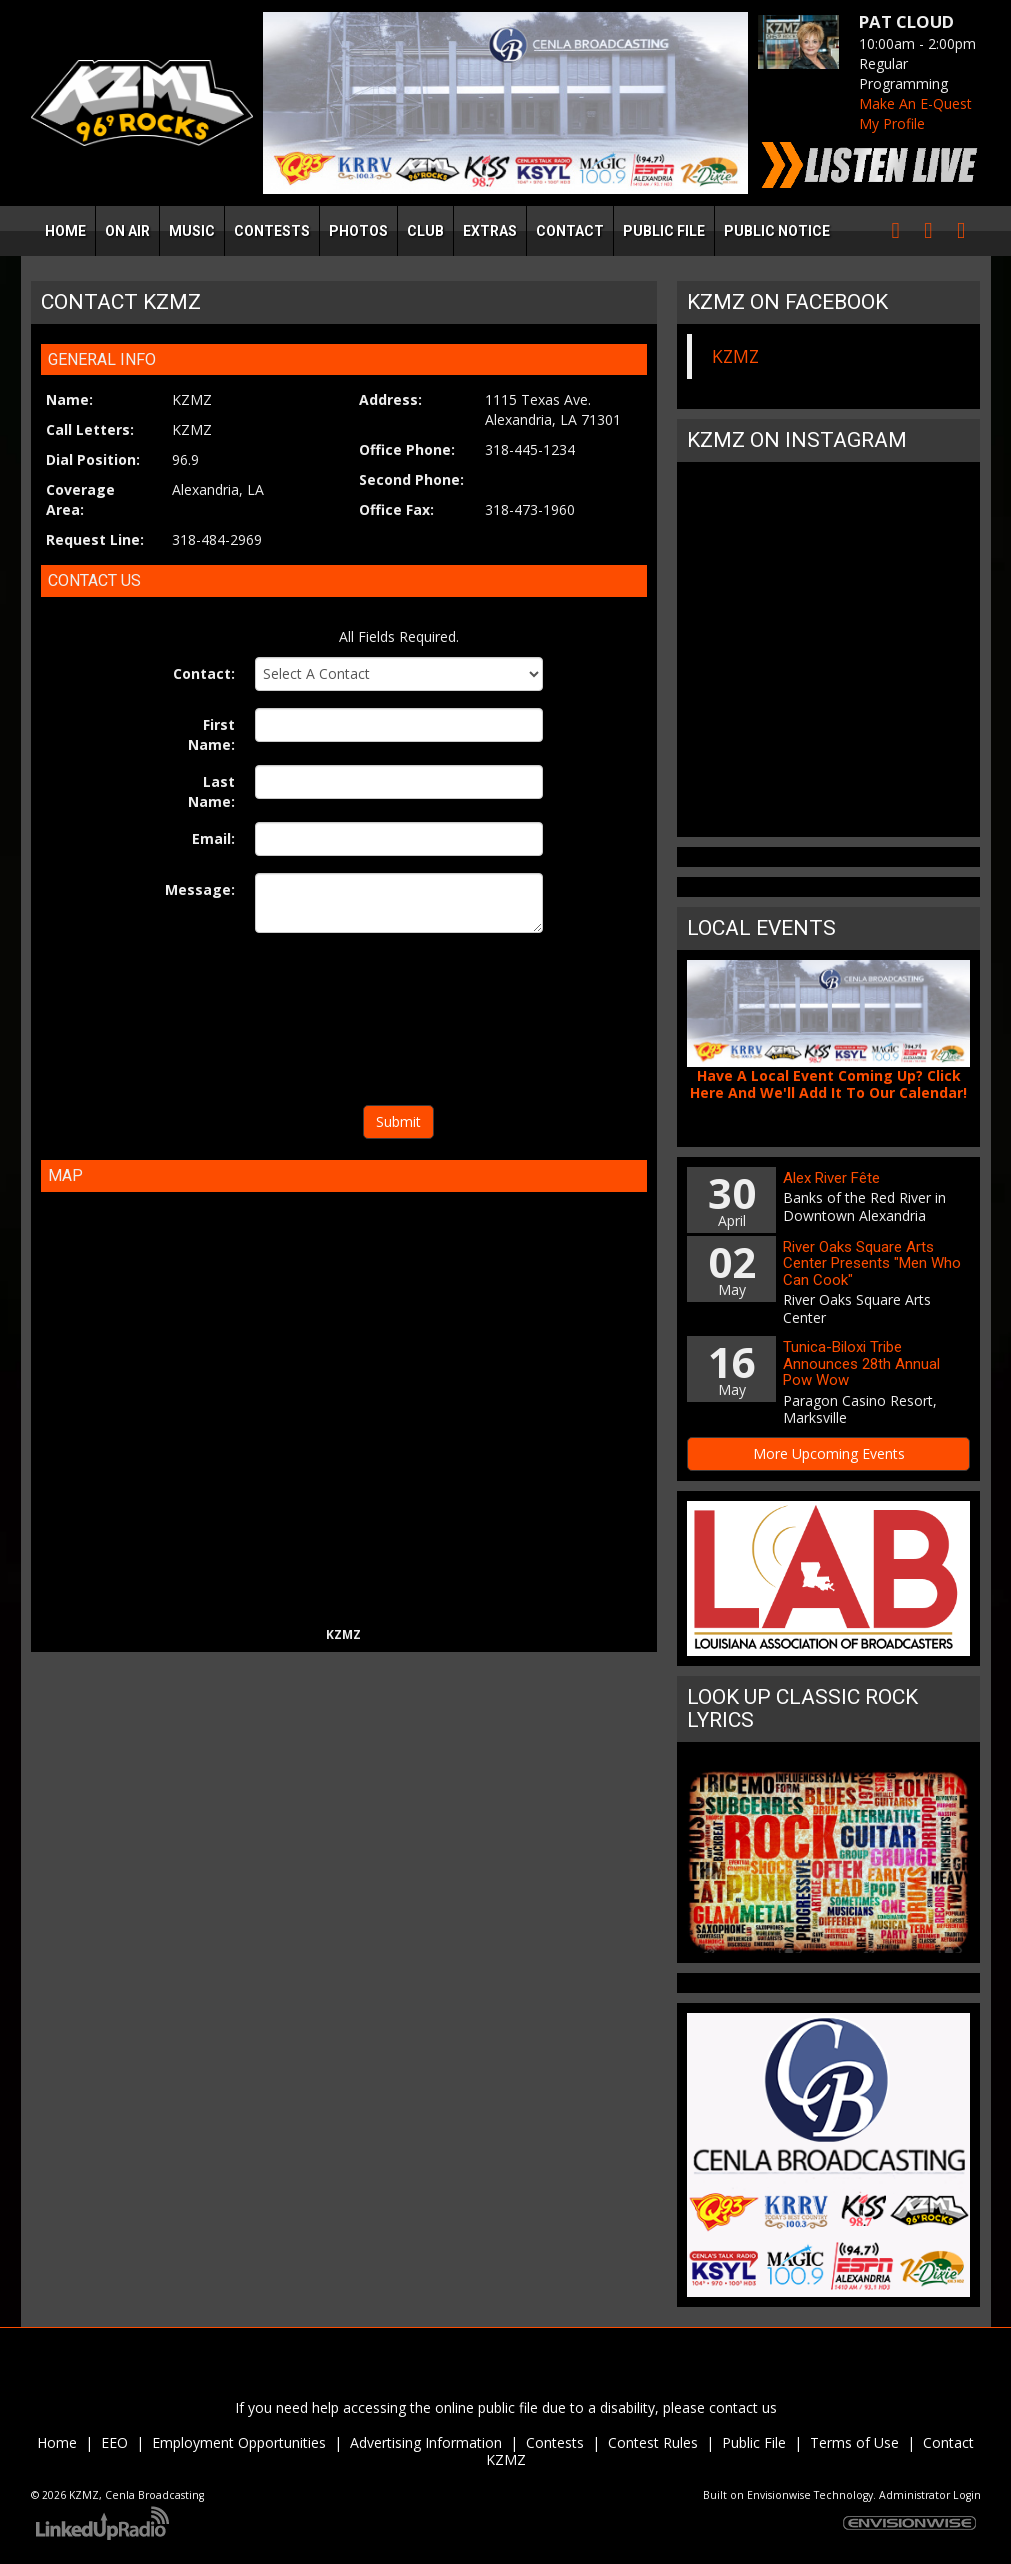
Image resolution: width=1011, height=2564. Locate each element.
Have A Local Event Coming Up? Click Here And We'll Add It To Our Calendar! (828, 1084)
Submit (398, 1121)
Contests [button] (272, 231)
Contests (555, 2442)
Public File (754, 2442)
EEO (114, 2442)
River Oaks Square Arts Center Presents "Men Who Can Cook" (872, 1263)
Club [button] (425, 231)
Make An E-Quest (915, 103)
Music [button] (192, 231)
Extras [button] (490, 231)
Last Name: (211, 791)
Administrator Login (930, 2495)
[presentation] (399, 1022)
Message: (200, 889)
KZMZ (735, 356)
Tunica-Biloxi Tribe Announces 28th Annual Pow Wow (861, 1363)
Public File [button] (664, 231)
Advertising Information (426, 2442)
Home (65, 231)
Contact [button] (570, 231)
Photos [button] (358, 231)
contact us (743, 2407)
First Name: (211, 734)
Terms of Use (856, 2442)
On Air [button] (127, 231)
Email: (213, 838)
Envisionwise (779, 2495)
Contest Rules (653, 2442)
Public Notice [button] (777, 231)
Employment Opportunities (239, 2442)
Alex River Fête (831, 1178)
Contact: (204, 673)
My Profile (892, 123)
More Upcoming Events (829, 1453)
